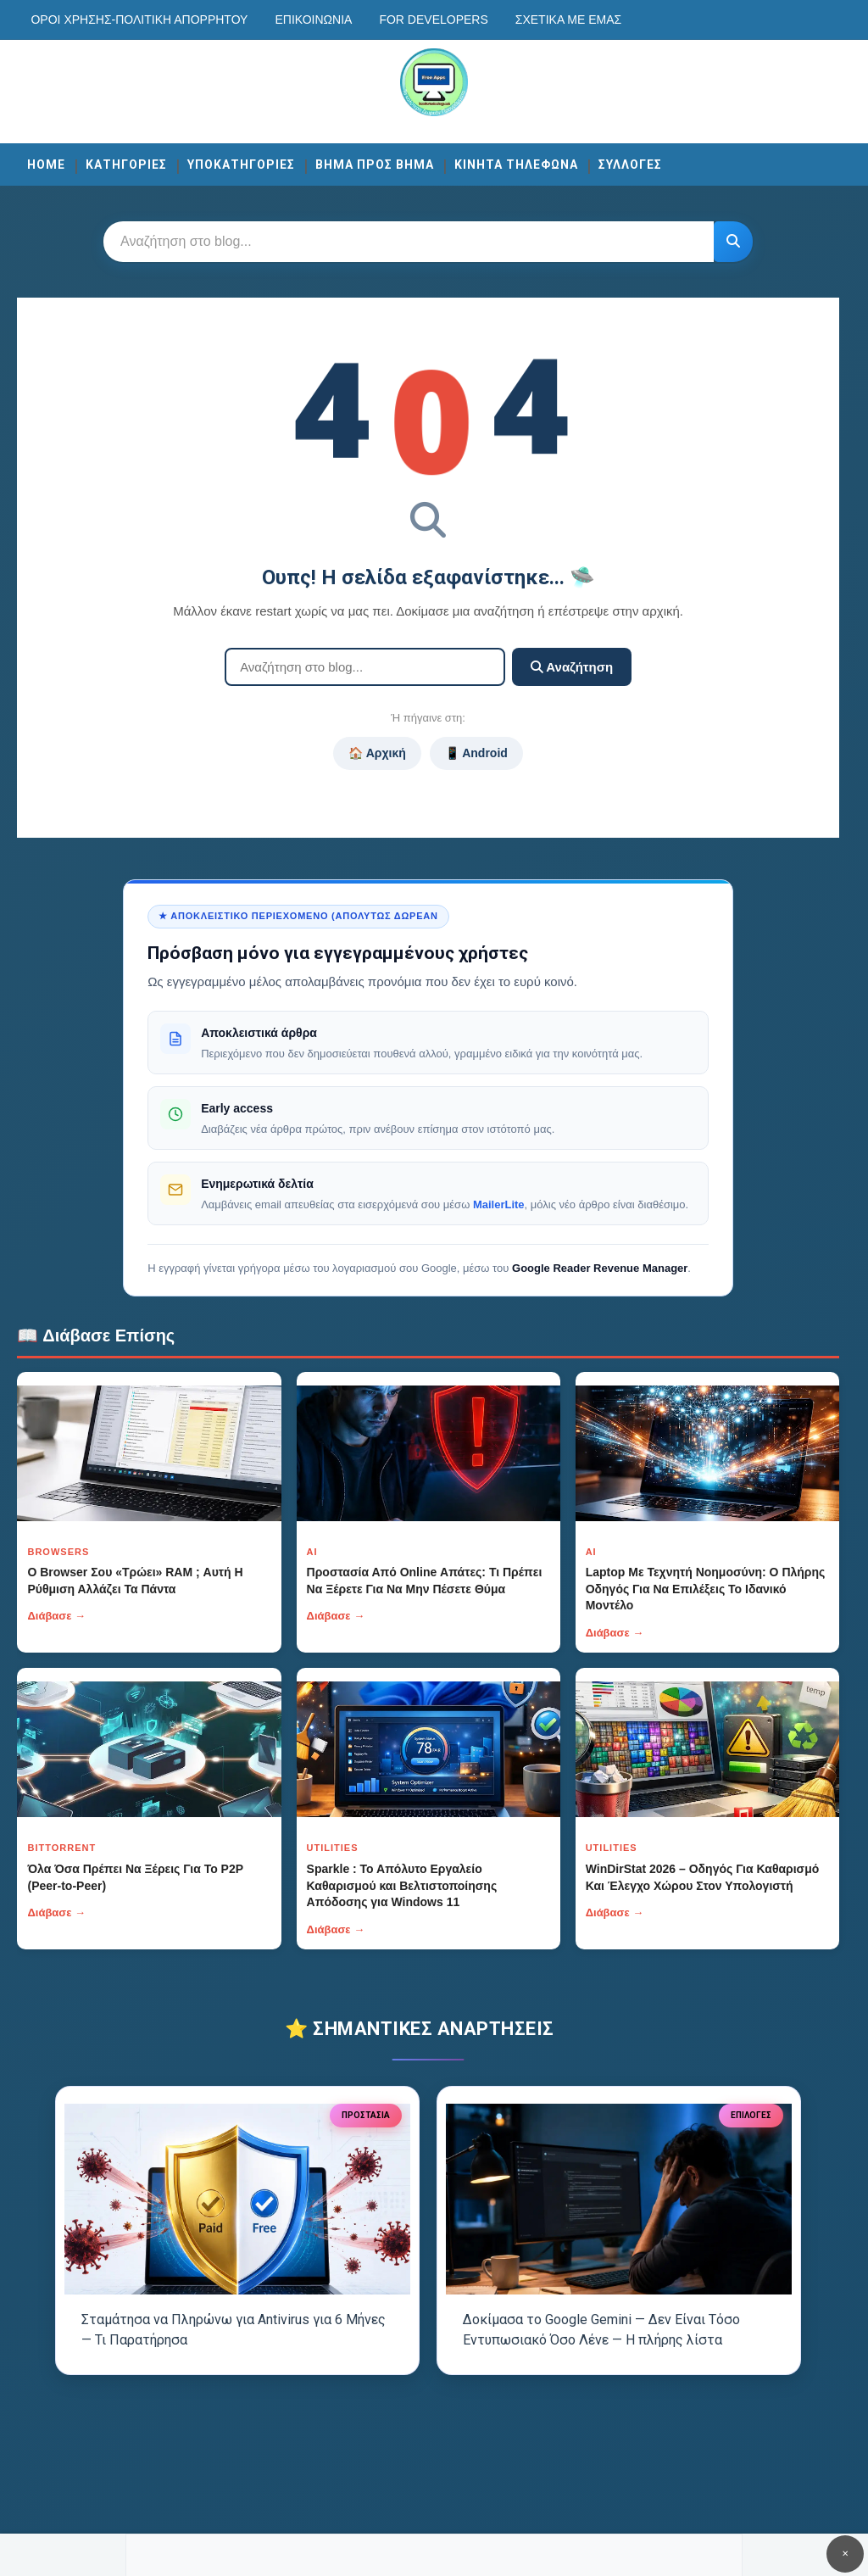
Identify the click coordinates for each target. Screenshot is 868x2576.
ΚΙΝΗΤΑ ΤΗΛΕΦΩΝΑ (516, 164)
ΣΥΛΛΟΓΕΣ (630, 164)
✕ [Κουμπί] (845, 2553)
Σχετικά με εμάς (568, 19)
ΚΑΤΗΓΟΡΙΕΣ (126, 164)
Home (46, 164)
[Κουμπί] (733, 241)
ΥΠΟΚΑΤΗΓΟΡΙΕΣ (241, 164)
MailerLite (499, 1204)
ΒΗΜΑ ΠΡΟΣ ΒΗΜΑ (374, 164)
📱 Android (476, 753)
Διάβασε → (56, 1615)
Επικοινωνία (313, 19)
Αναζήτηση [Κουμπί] (572, 667)
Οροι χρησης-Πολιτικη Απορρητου (139, 19)
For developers (433, 19)
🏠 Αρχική (376, 753)
